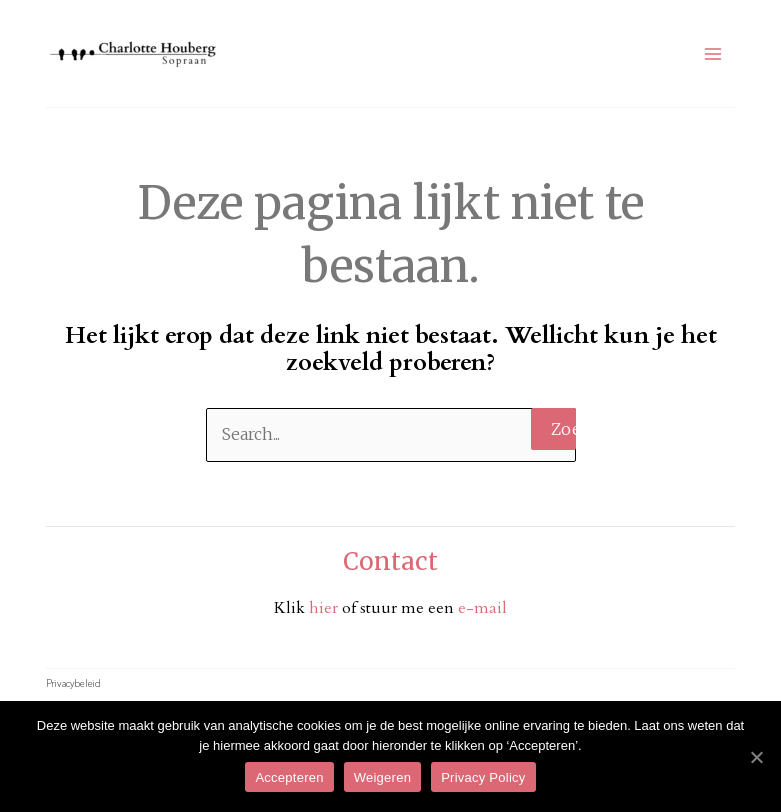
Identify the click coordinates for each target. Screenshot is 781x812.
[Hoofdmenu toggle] (713, 54)
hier (325, 608)
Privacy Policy (483, 777)
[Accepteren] (756, 757)
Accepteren (289, 777)
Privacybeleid (73, 682)
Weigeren (382, 777)
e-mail (482, 608)
